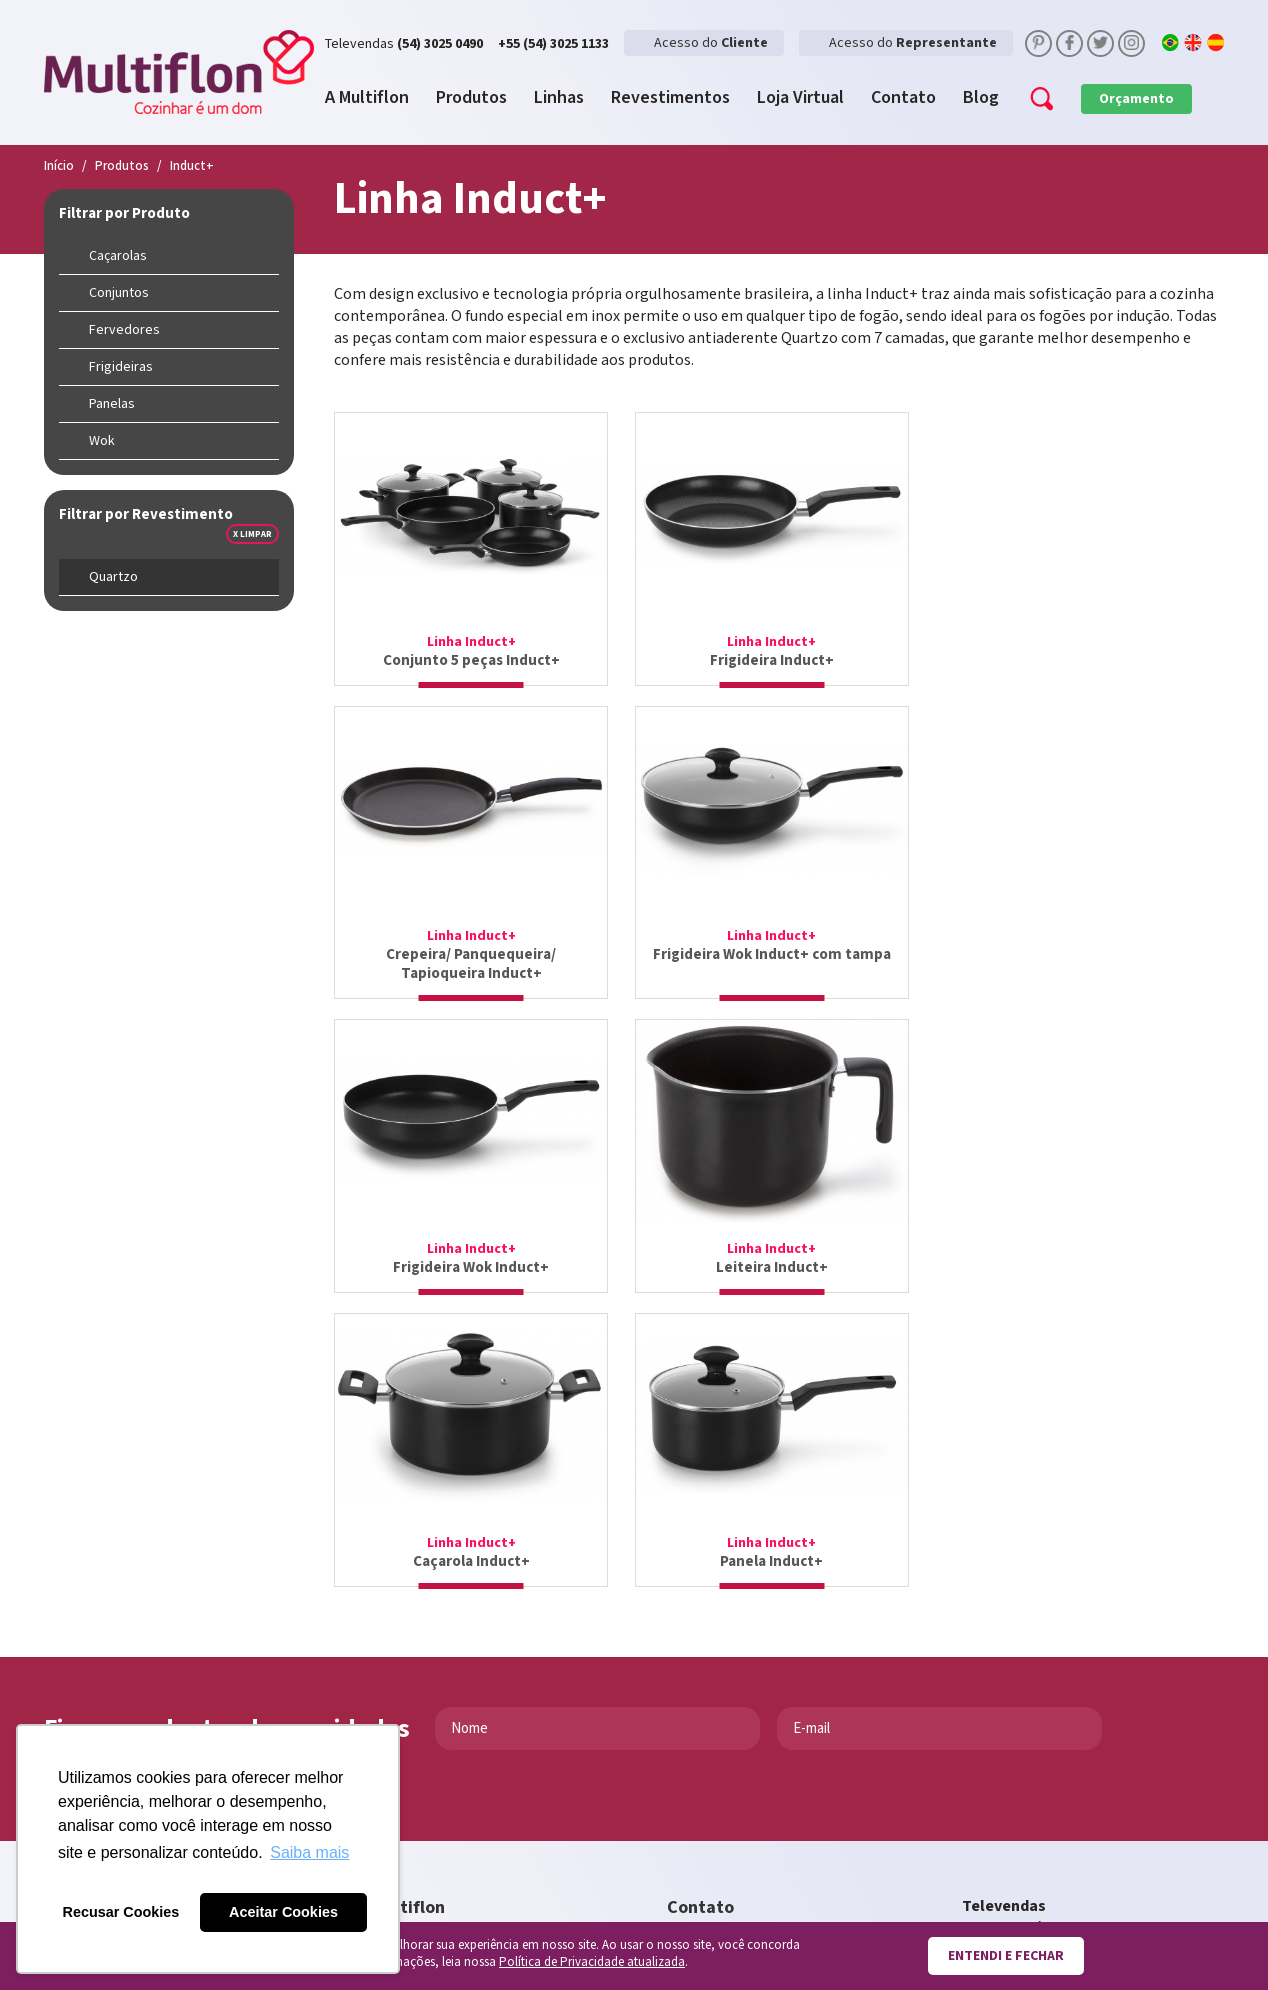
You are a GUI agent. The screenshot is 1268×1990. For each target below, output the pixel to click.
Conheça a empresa (443, 1658)
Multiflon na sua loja (446, 1716)
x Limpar (252, 534)
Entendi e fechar (1006, 1956)
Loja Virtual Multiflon (449, 1687)
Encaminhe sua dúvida (450, 1745)
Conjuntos (119, 293)
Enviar (85, 1476)
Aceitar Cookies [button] (283, 1912)
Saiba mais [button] (309, 1852)
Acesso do (711, 43)
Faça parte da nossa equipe (467, 1774)
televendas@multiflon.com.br (1065, 1678)
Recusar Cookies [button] (121, 1912)
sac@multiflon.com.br (743, 1709)
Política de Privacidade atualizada (592, 1962)
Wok (102, 441)
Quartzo (113, 577)
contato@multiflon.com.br (760, 1687)
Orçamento (1136, 99)
